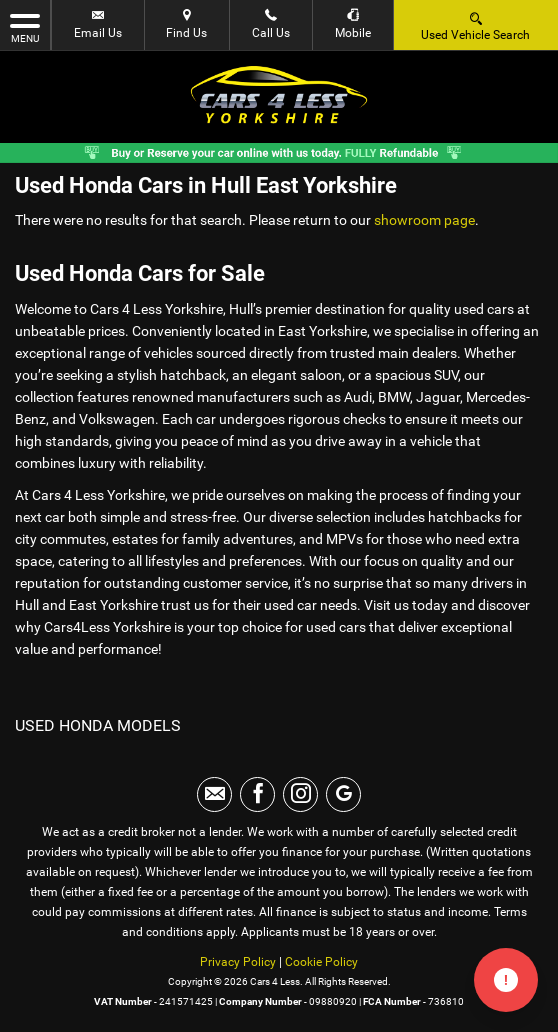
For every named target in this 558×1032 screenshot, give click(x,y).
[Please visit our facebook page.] (257, 794)
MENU (25, 27)
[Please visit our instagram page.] (300, 794)
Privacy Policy (238, 962)
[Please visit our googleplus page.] (343, 794)
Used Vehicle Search (475, 25)
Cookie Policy (321, 962)
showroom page (424, 220)
